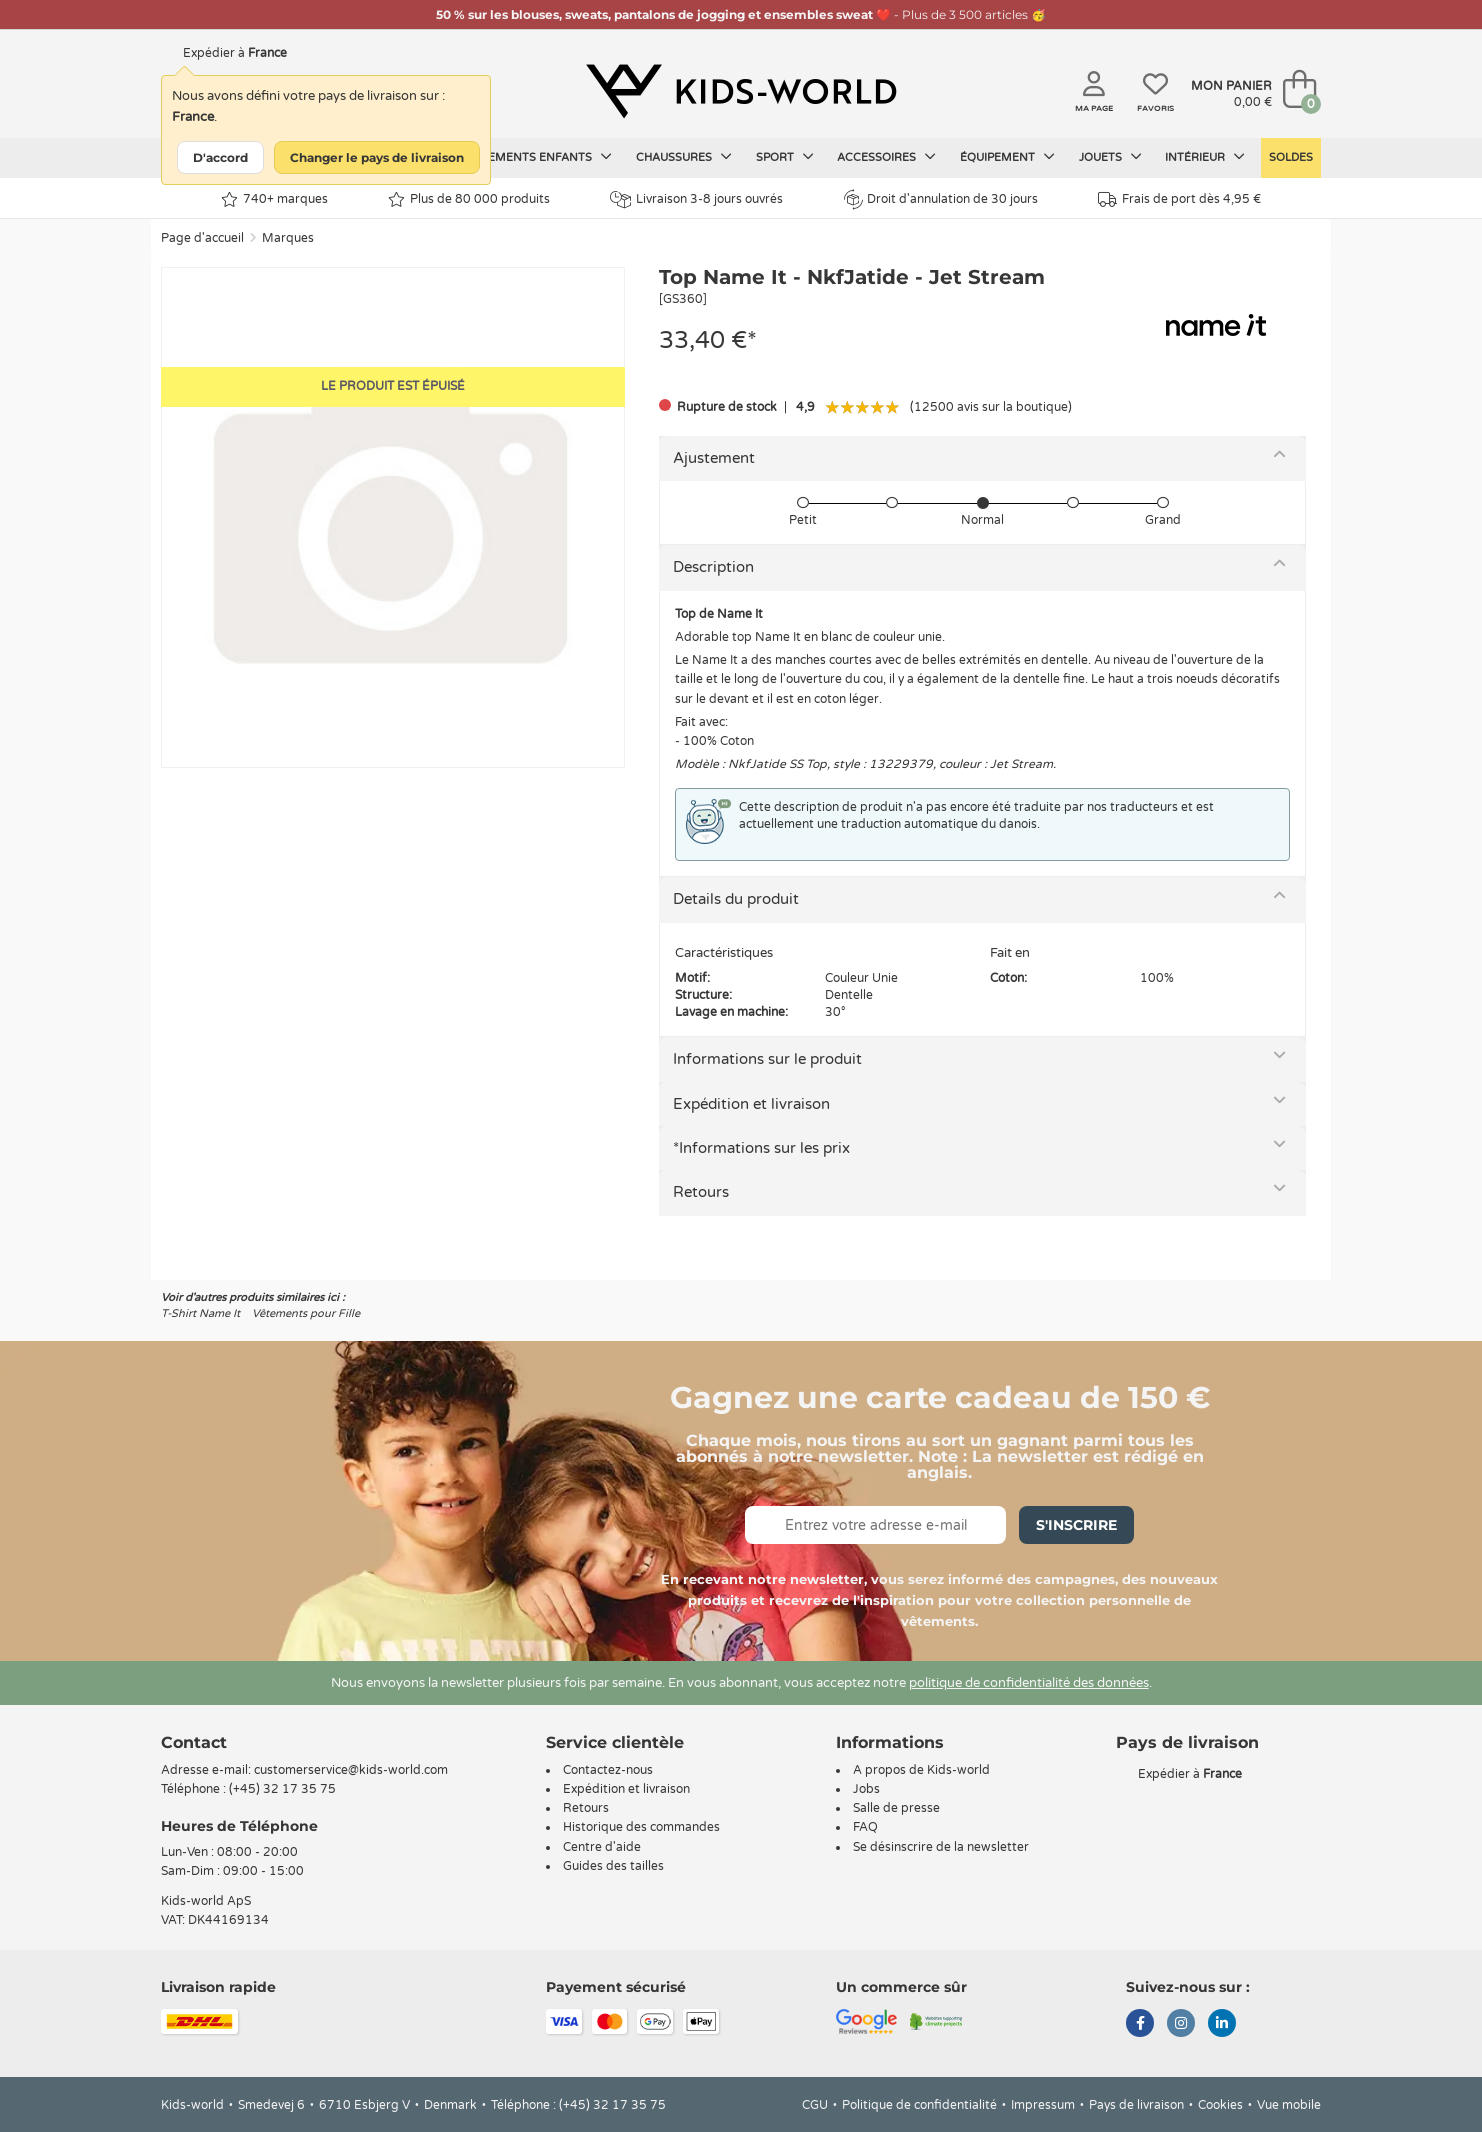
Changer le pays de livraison (377, 157)
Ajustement (714, 458)
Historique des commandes (641, 1827)
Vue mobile (1289, 2105)
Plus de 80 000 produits (469, 199)
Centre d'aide (602, 1847)
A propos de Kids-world (921, 1770)
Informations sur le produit (767, 1059)
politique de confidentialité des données (1029, 1683)
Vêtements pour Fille (306, 1313)
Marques (288, 238)
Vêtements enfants (539, 157)
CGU (815, 2105)
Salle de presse (896, 1808)
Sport (785, 157)
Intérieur (1205, 157)
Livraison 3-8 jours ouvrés (696, 199)
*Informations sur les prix (761, 1148)
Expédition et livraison (751, 1104)
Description (713, 567)
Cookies (1220, 2105)
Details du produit (736, 899)
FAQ (865, 1827)
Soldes (1291, 157)
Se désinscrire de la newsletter (941, 1847)
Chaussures (684, 157)
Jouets (1110, 157)
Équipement (1007, 157)
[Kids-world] (741, 91)
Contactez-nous (608, 1770)
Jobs (866, 1789)
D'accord (220, 157)
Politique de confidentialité (919, 2105)
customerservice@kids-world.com (351, 1770)
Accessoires (886, 157)
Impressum (1043, 2105)
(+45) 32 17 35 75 (282, 1789)
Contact (194, 1742)
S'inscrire (1076, 1525)
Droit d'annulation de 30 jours (941, 199)
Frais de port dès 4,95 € (1179, 199)
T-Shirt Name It (200, 1313)
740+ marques (274, 199)
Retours (701, 1192)
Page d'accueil (202, 238)
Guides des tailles (613, 1866)
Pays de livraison (1136, 2105)
